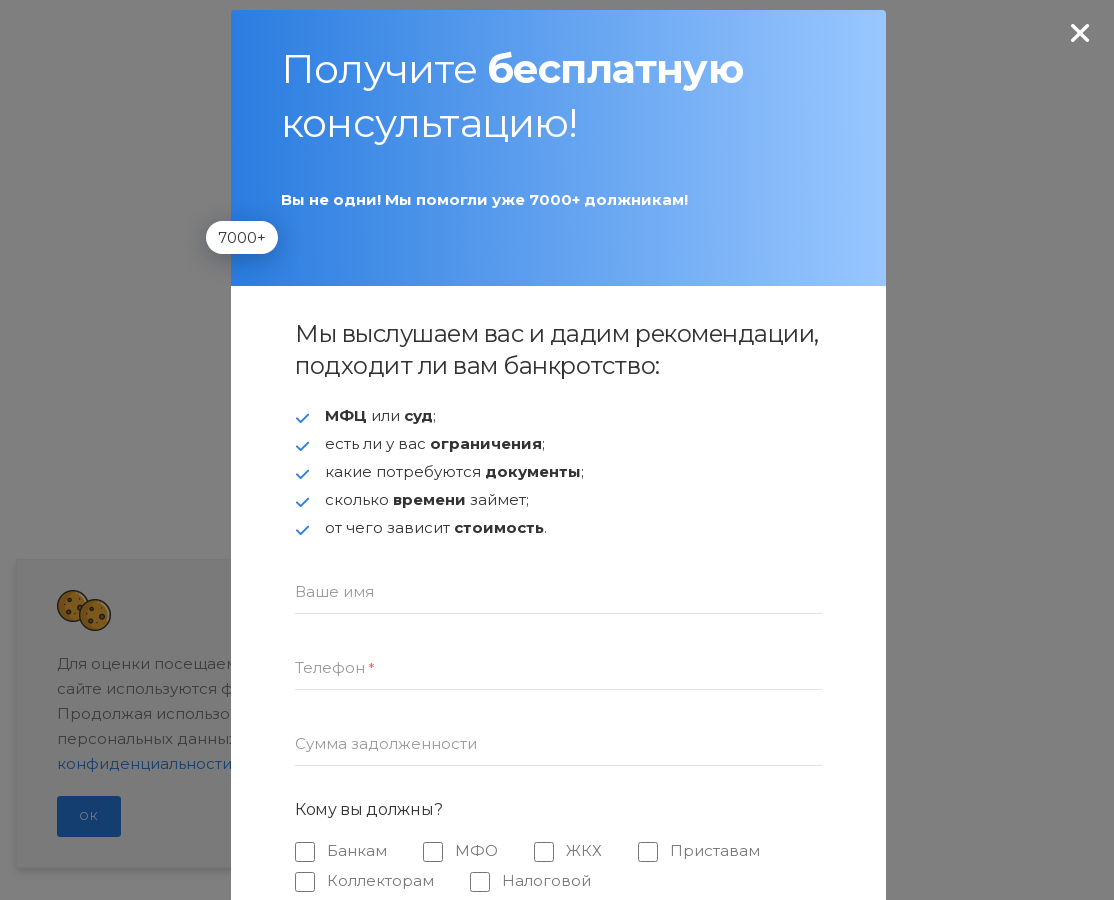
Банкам (357, 850)
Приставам (715, 850)
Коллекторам (380, 880)
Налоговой (546, 880)
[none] (1080, 33)
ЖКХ (584, 850)
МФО (476, 850)
